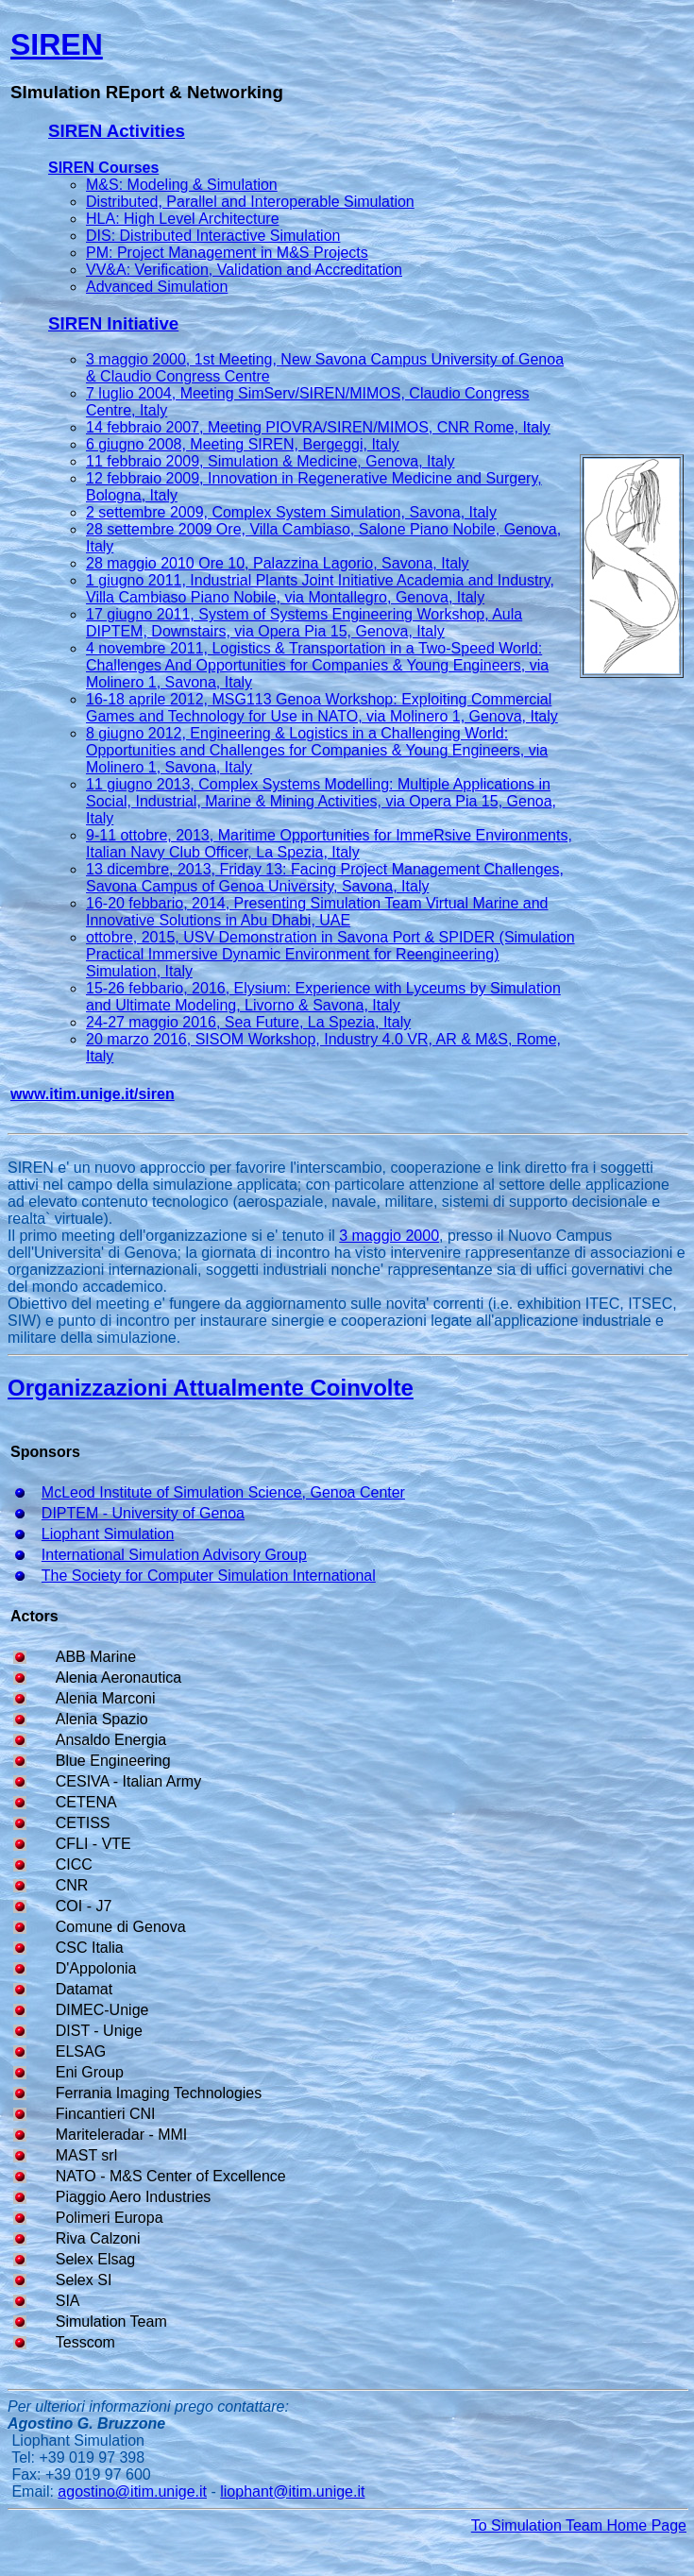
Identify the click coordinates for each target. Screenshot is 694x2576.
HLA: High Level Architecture (182, 219)
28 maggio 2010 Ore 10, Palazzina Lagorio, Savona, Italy (277, 563)
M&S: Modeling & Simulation (182, 185)
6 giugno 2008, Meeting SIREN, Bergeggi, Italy (242, 444)
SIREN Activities (116, 131)
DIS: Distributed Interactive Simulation (213, 236)
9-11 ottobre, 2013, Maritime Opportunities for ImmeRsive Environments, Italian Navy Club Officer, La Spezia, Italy (329, 843)
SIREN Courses (103, 168)
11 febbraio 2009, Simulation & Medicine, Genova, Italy (270, 461)
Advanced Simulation (157, 287)
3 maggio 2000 (389, 1236)
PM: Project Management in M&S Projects (227, 253)
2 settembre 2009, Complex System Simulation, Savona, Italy (291, 512)
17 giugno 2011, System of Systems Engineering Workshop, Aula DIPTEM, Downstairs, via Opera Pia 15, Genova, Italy (304, 622)
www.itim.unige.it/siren (92, 1094)
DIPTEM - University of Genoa (143, 1513)
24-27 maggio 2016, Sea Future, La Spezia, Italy (248, 1022)
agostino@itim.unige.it (132, 2491)
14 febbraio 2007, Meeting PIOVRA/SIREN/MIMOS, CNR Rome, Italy (318, 427)
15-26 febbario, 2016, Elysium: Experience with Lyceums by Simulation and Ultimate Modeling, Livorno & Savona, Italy (323, 996)
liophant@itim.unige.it (292, 2491)
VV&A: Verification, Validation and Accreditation (244, 270)
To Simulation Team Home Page (578, 2525)
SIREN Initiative (113, 323)
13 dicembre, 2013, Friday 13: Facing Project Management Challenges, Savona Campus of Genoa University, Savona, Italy (325, 877)
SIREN (56, 44)
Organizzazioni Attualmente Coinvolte (211, 1387)
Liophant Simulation (108, 1534)
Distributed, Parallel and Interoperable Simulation (250, 202)
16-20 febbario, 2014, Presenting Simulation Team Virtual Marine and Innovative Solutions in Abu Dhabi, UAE (317, 911)
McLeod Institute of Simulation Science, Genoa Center (223, 1492)
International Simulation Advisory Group (174, 1555)
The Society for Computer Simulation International (209, 1576)
